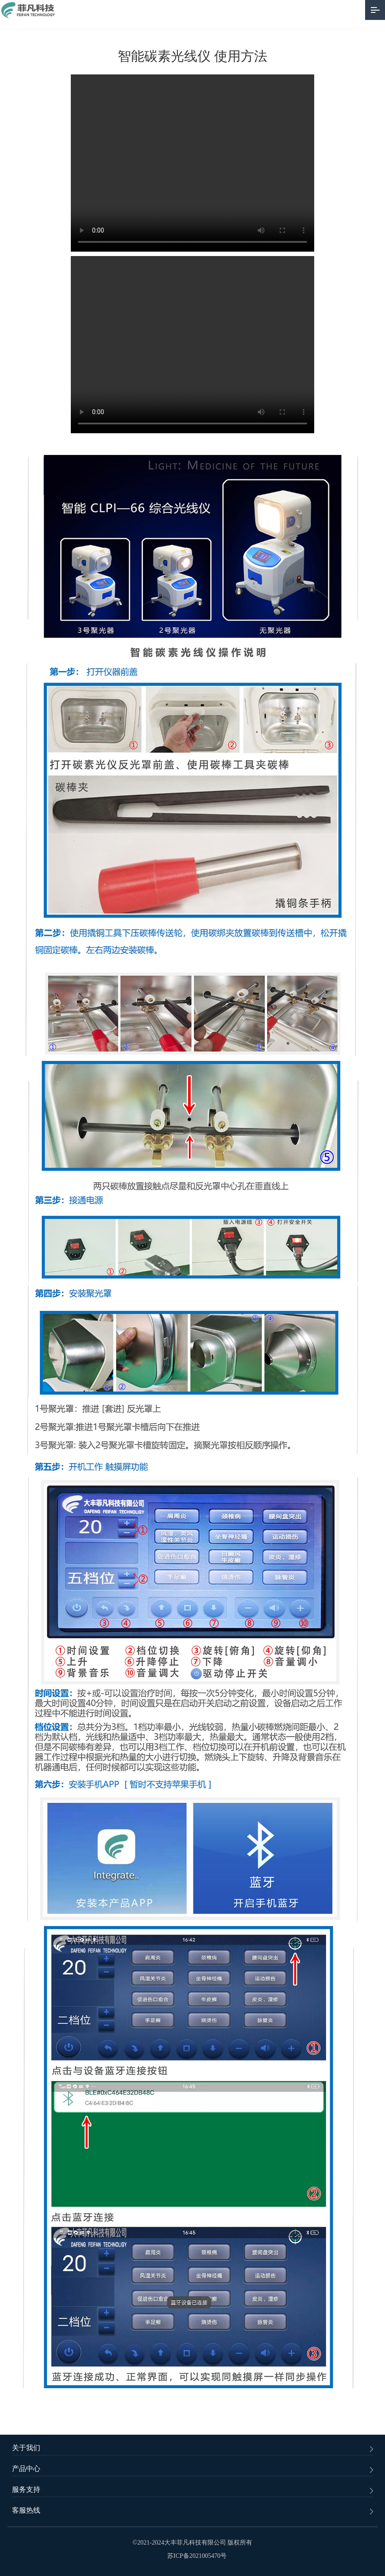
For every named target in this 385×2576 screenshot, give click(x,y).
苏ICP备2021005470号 (197, 2556)
